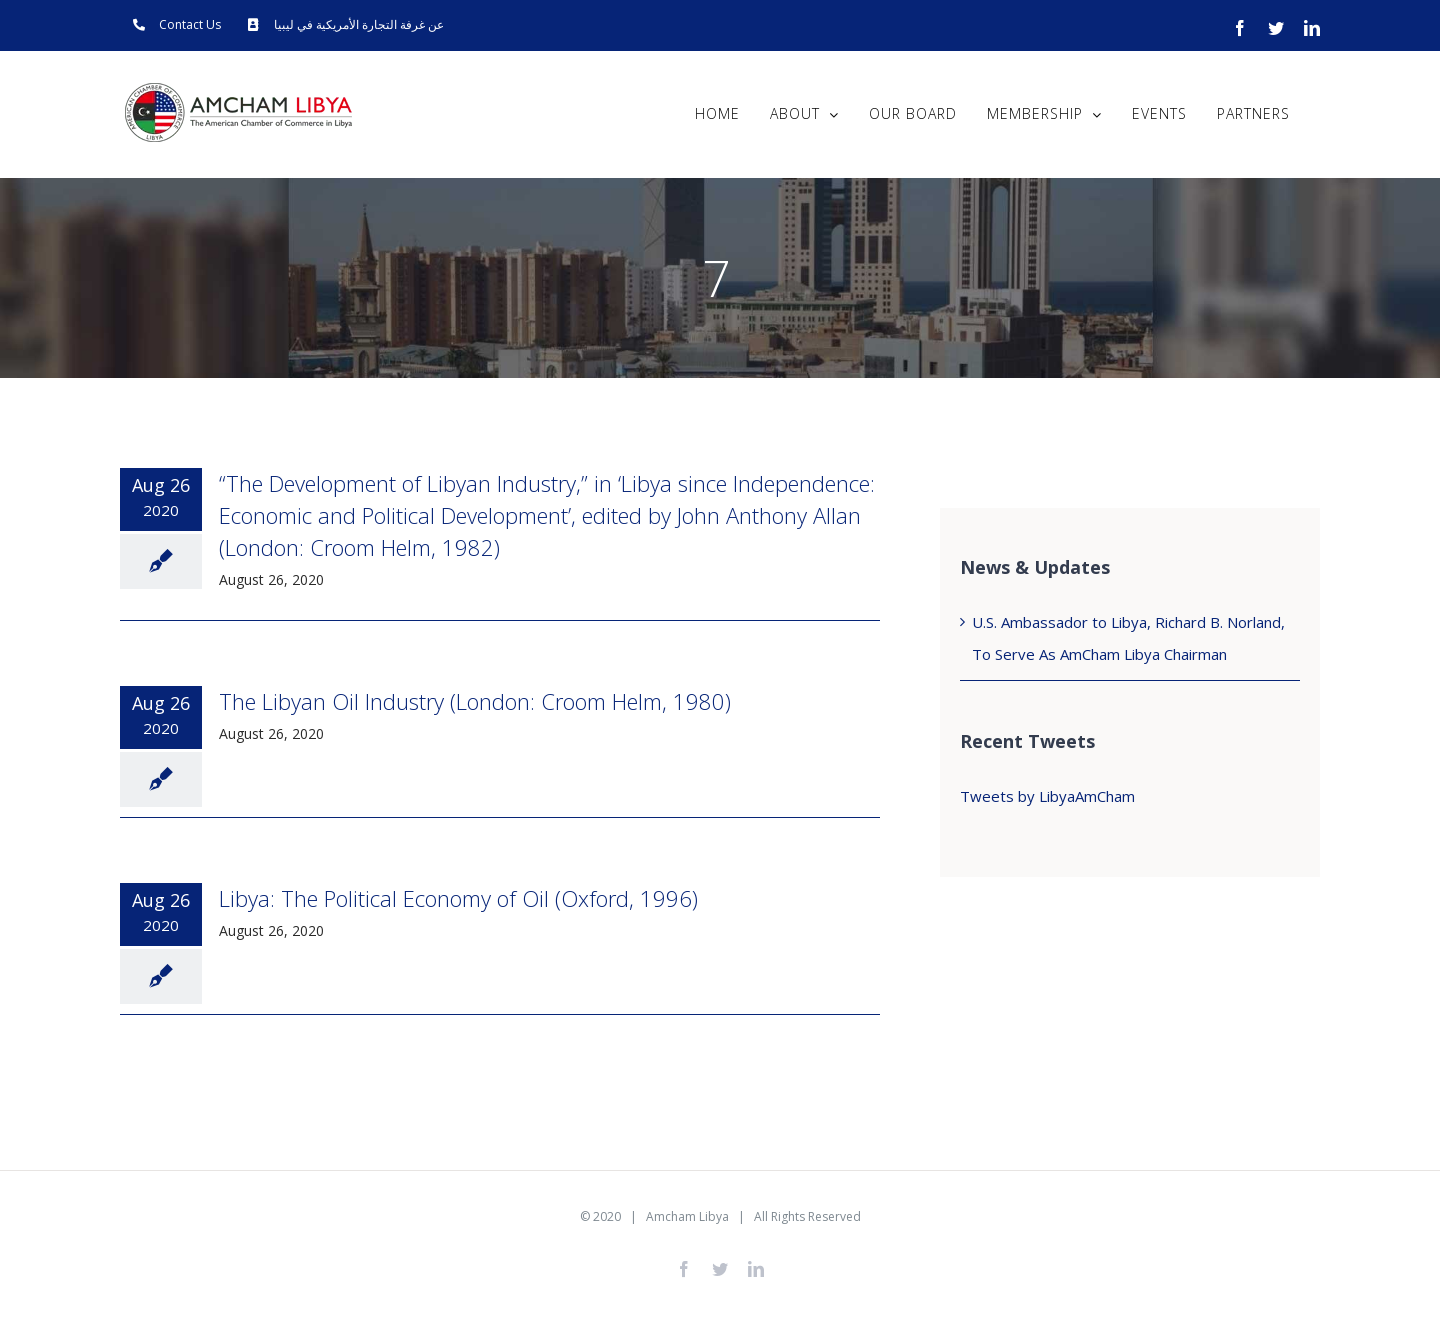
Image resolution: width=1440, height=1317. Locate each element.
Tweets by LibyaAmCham (1047, 796)
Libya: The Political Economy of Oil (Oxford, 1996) (458, 898)
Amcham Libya (687, 1216)
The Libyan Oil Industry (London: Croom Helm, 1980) (475, 701)
